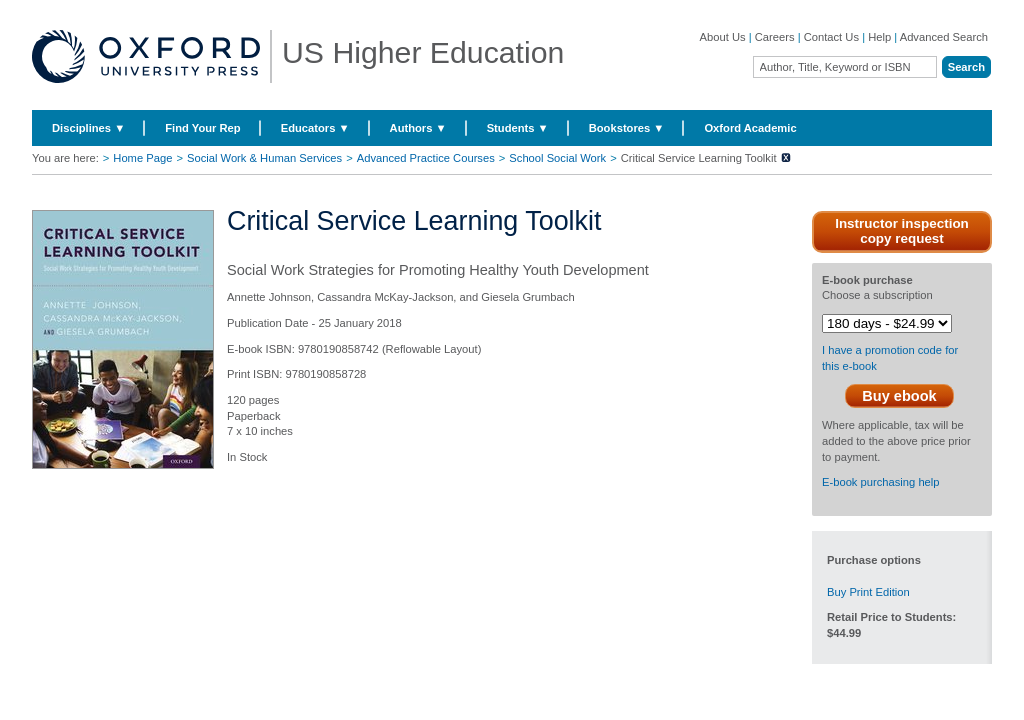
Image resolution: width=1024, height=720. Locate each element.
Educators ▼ (315, 128)
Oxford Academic (750, 128)
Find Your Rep (202, 128)
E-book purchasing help (881, 482)
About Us (723, 37)
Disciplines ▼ (88, 128)
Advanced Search (944, 37)
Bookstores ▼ (627, 128)
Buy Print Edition (868, 592)
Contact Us (831, 37)
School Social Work (557, 158)
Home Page (142, 158)
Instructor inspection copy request (902, 231)
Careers (775, 37)
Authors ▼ (418, 128)
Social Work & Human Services (264, 158)
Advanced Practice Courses (426, 158)
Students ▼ (518, 128)
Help (879, 37)
